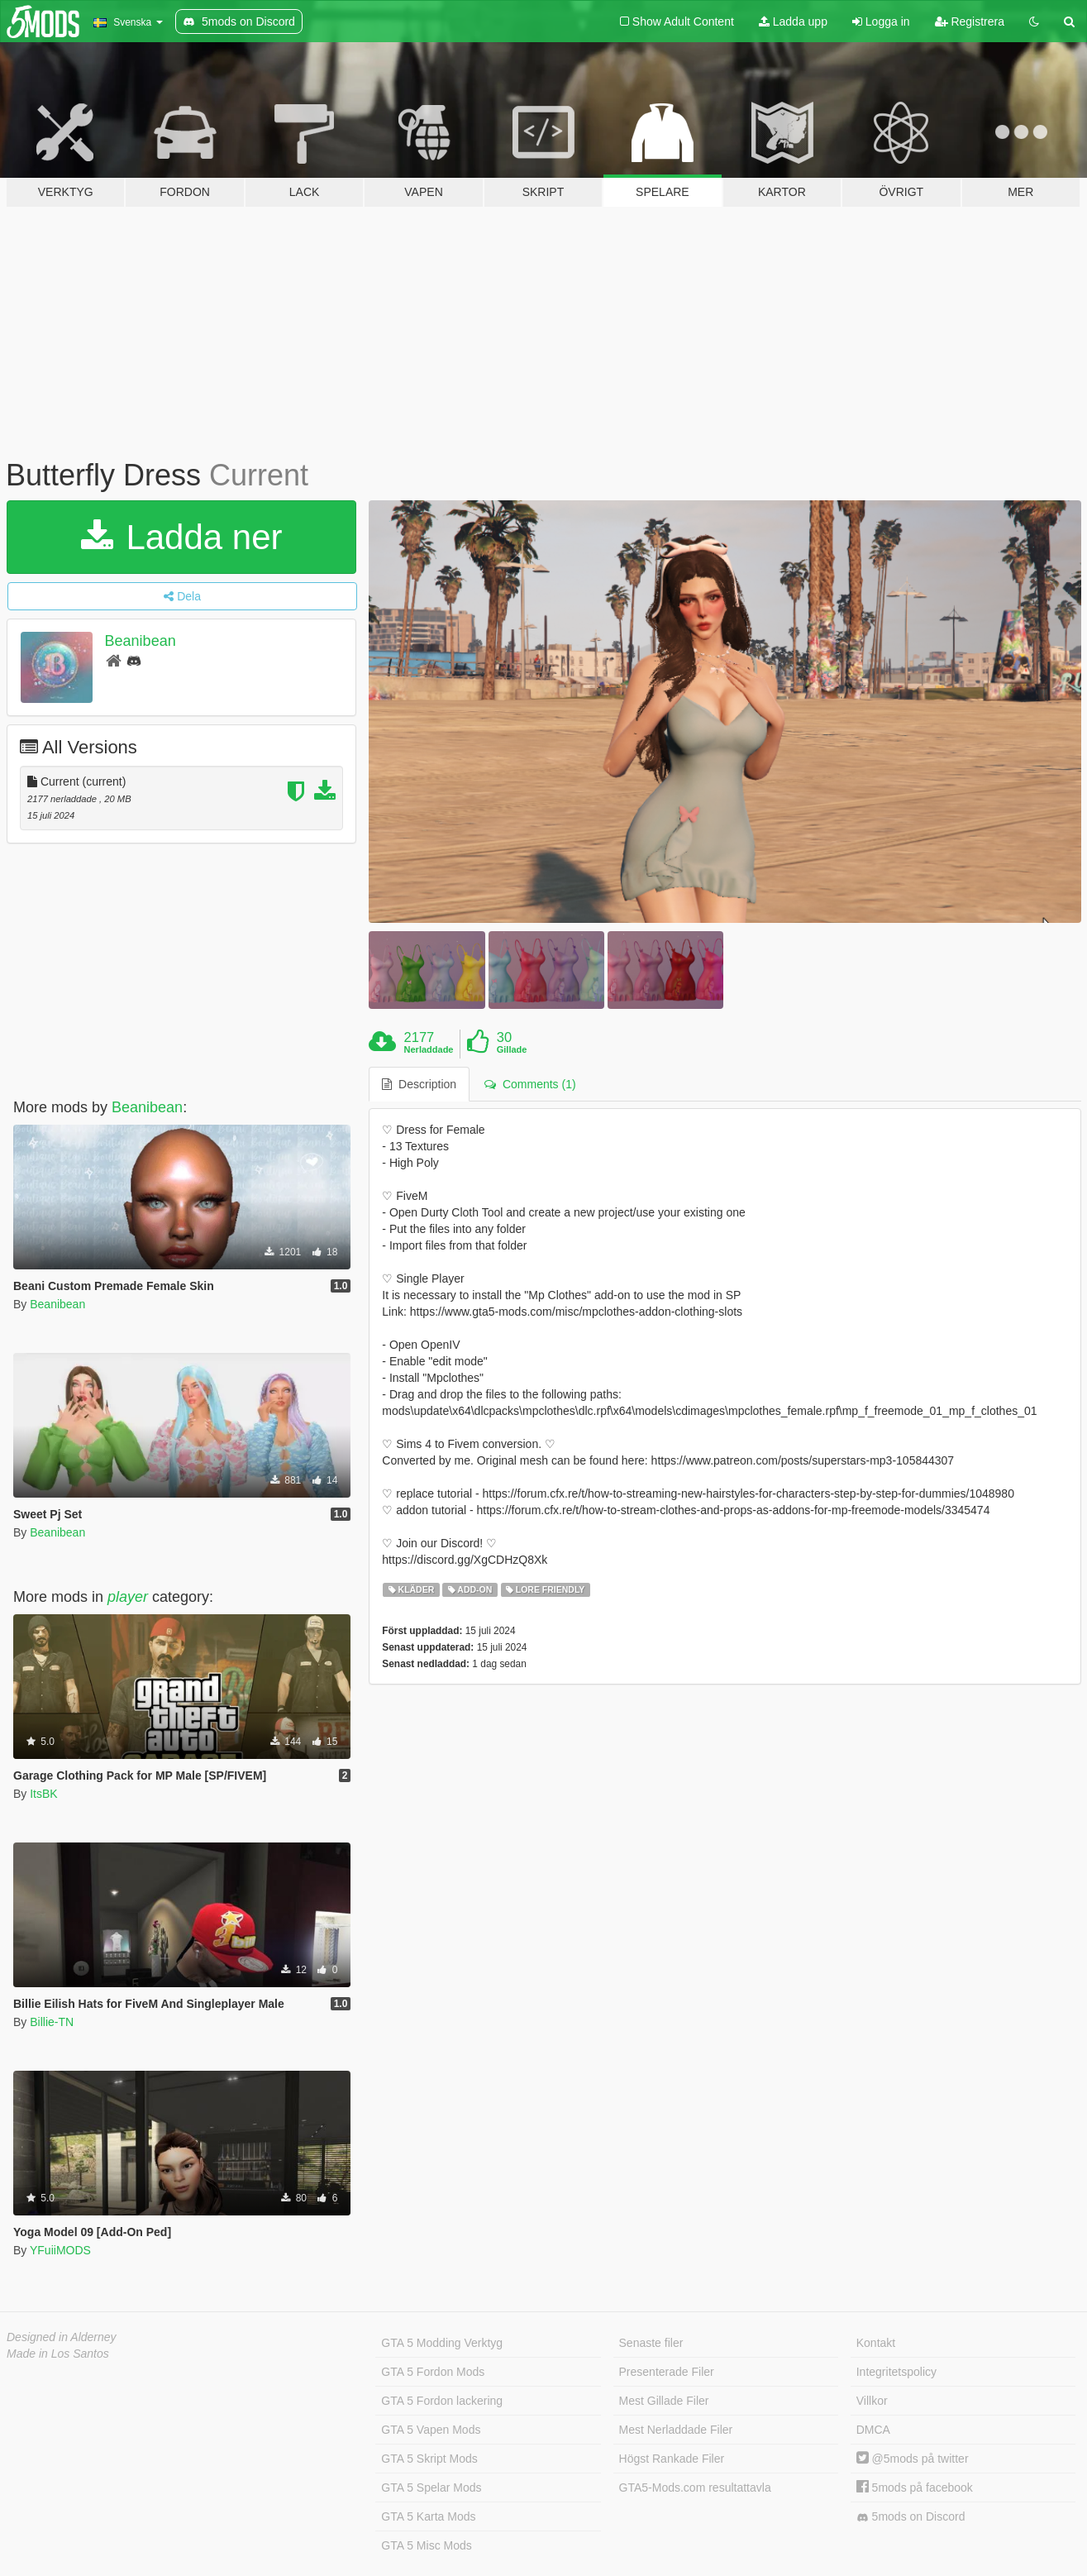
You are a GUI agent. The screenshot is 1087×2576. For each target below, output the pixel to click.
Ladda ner (182, 537)
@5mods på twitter (912, 2458)
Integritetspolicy (896, 2371)
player (127, 1597)
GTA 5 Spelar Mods (431, 2487)
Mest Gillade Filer (664, 2400)
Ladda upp (793, 21)
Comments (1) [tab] (529, 1084)
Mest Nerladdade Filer (676, 2429)
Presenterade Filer (666, 2371)
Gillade (512, 1049)
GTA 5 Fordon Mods (432, 2371)
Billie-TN (52, 2022)
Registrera (969, 21)
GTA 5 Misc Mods (426, 2545)
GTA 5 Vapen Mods (430, 2429)
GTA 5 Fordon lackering (442, 2400)
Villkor (872, 2400)
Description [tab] (419, 1084)
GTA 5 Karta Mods (428, 2516)
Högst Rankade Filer (672, 2458)
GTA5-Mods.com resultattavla (695, 2487)
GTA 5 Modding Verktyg (442, 2342)
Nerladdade (429, 1049)
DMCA (873, 2429)
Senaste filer (651, 2342)
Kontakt (875, 2342)
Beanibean (140, 641)
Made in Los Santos (58, 2353)
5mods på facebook (914, 2487)
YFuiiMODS (60, 2250)
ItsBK (43, 1793)
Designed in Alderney (62, 2337)
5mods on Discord (910, 2517)
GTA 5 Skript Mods (429, 2458)
